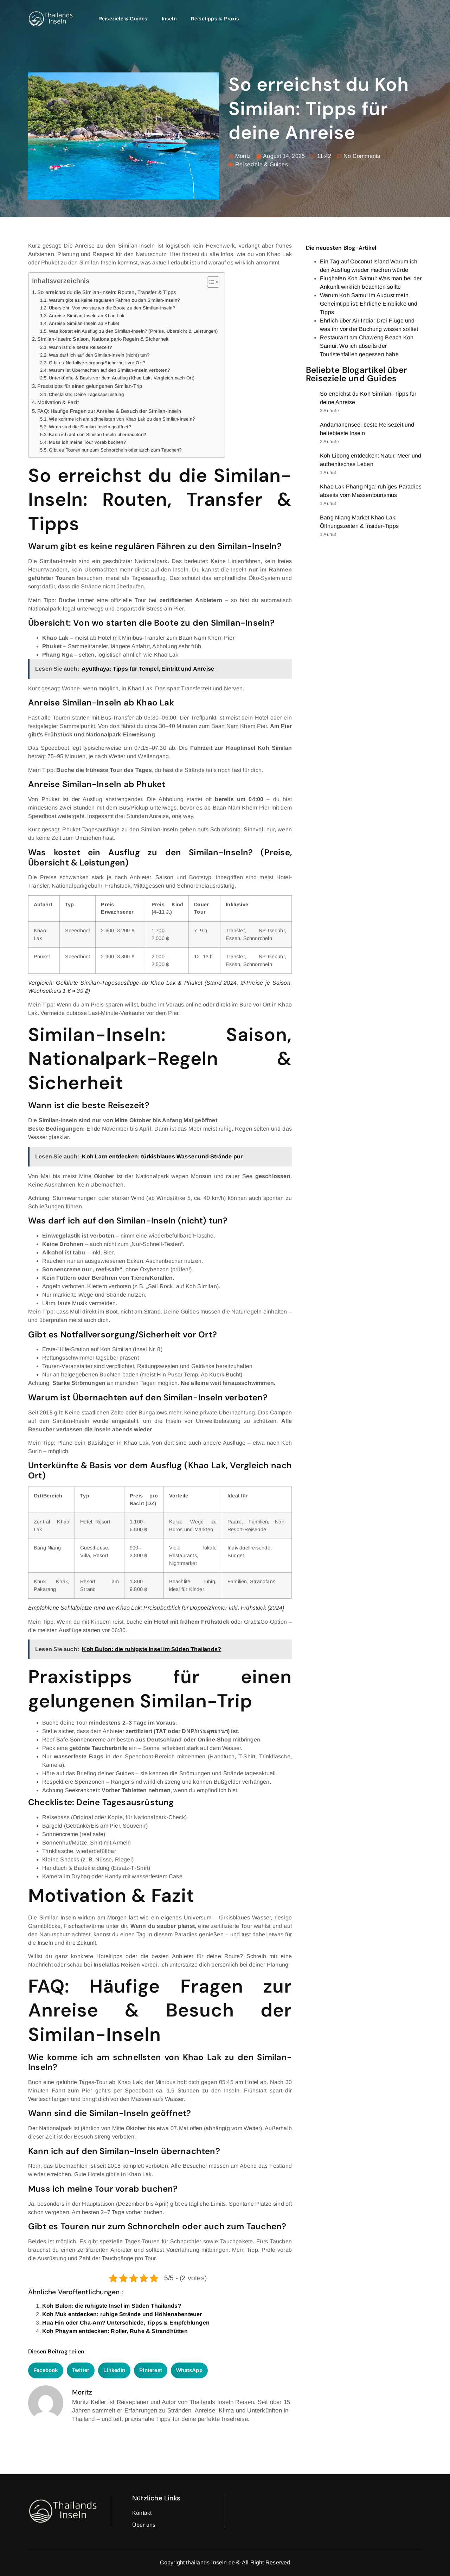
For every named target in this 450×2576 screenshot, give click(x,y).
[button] (45, 2370)
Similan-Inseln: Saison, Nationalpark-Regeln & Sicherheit (102, 339)
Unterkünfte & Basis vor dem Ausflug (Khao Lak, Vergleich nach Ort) (121, 378)
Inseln (169, 18)
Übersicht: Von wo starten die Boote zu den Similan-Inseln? (112, 308)
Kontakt (142, 2513)
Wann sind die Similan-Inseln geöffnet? (90, 426)
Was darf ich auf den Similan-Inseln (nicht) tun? (99, 355)
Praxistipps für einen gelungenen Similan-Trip (89, 386)
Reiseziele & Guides (123, 18)
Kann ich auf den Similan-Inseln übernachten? (97, 434)
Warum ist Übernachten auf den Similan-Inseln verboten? (109, 370)
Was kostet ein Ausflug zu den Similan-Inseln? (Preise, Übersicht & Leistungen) (133, 331)
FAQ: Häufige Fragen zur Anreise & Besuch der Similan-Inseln (109, 411)
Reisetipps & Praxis (215, 18)
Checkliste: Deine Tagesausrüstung (86, 394)
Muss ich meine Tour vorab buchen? (87, 442)
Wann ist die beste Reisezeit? (80, 347)
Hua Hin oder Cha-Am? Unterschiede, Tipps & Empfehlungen (126, 2323)
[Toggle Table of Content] (210, 282)
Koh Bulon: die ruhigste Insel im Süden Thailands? (111, 2306)
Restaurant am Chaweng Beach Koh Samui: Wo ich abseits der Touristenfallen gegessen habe (366, 345)
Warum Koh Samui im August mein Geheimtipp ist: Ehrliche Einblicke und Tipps (369, 303)
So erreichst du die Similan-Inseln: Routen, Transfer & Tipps (106, 292)
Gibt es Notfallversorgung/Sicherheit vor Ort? (97, 362)
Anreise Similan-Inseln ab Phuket (84, 323)
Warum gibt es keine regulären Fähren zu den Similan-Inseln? (114, 300)
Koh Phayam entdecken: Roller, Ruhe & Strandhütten (115, 2331)
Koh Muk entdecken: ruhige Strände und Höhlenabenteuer (122, 2314)
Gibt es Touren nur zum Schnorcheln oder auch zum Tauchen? (115, 450)
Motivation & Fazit (58, 402)
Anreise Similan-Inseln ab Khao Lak (86, 315)
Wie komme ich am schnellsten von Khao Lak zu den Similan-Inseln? (122, 419)
